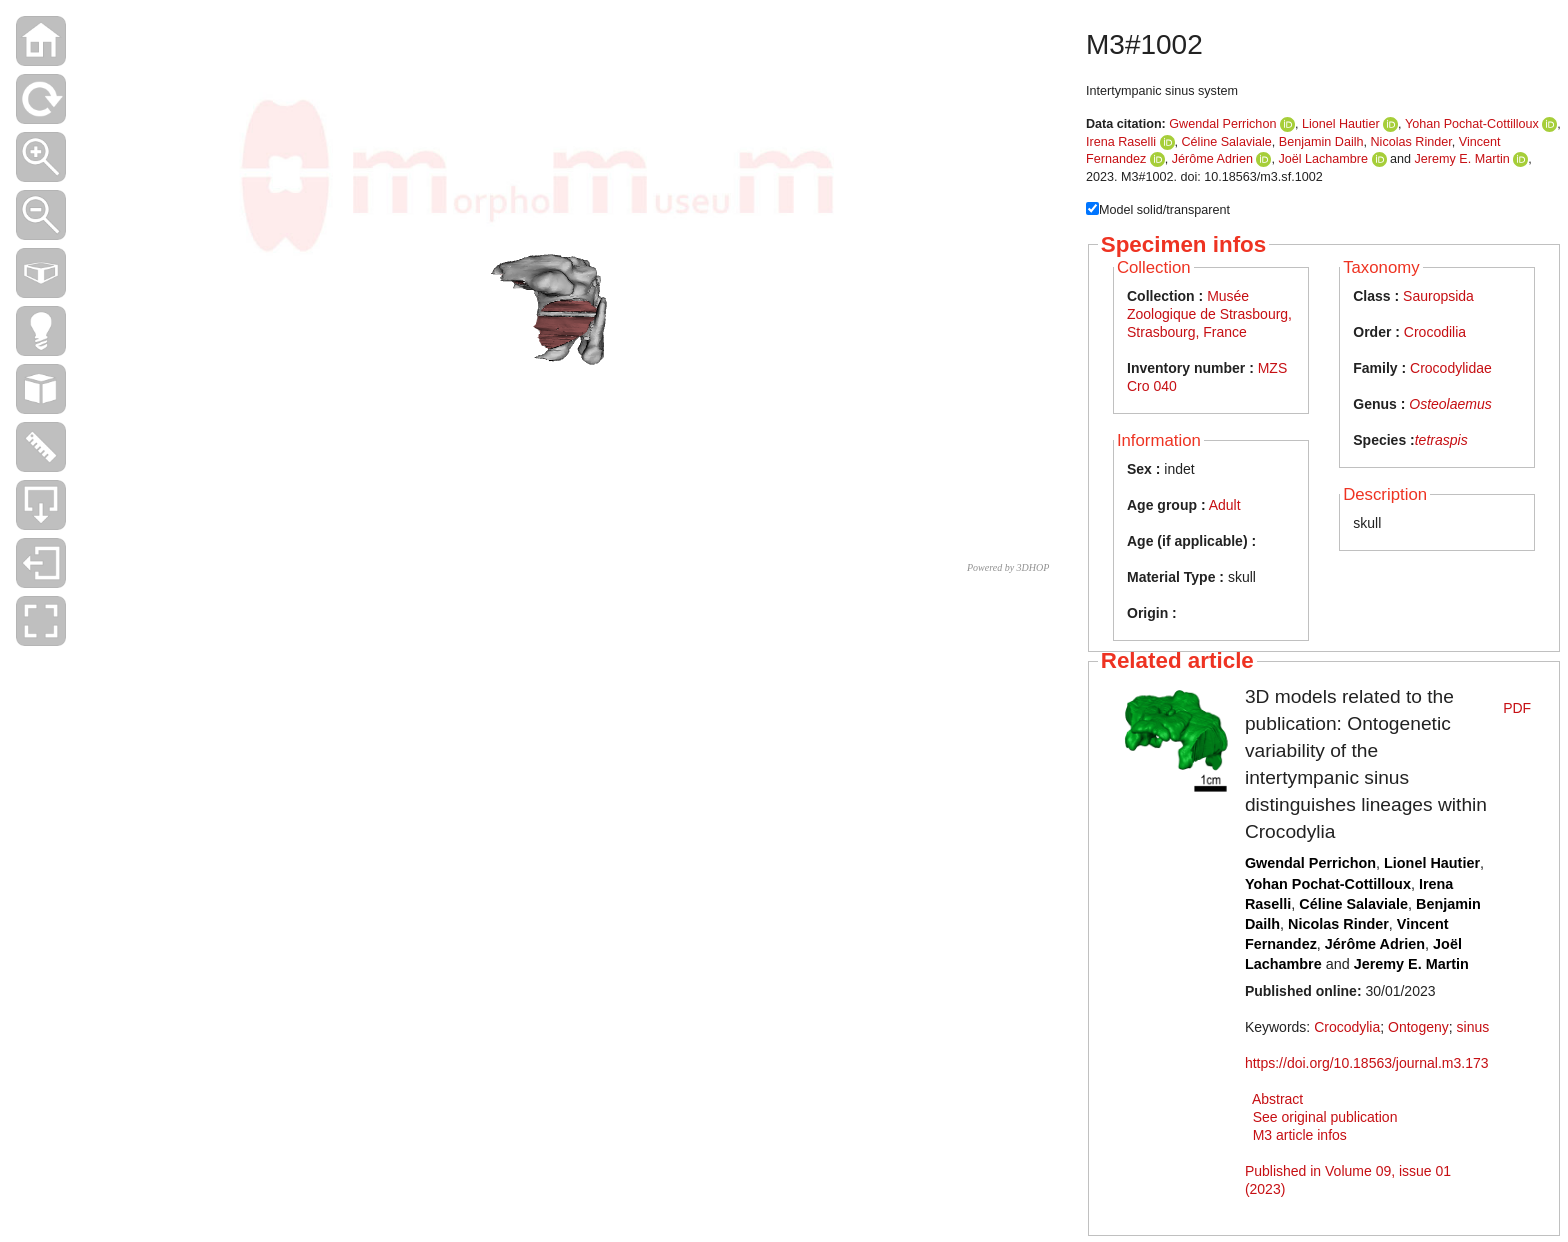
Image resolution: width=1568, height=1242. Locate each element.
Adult (1225, 505)
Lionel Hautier (1341, 124)
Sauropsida (1438, 296)
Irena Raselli (1121, 142)
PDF (1517, 708)
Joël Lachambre (1323, 159)
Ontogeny (1418, 1027)
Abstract (1277, 1099)
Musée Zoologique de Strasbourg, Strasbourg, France (1209, 314)
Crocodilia (1435, 332)
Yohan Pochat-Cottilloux (1472, 124)
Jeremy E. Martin (1462, 159)
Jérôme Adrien (1212, 159)
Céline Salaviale (1227, 142)
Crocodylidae (1451, 368)
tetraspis (1441, 440)
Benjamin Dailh (1321, 142)
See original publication (1325, 1117)
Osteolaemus (1450, 404)
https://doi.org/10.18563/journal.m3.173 (1367, 1063)
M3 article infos (1300, 1135)
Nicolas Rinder (1411, 142)
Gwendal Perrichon (1222, 124)
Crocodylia (1347, 1027)
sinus (1473, 1027)
